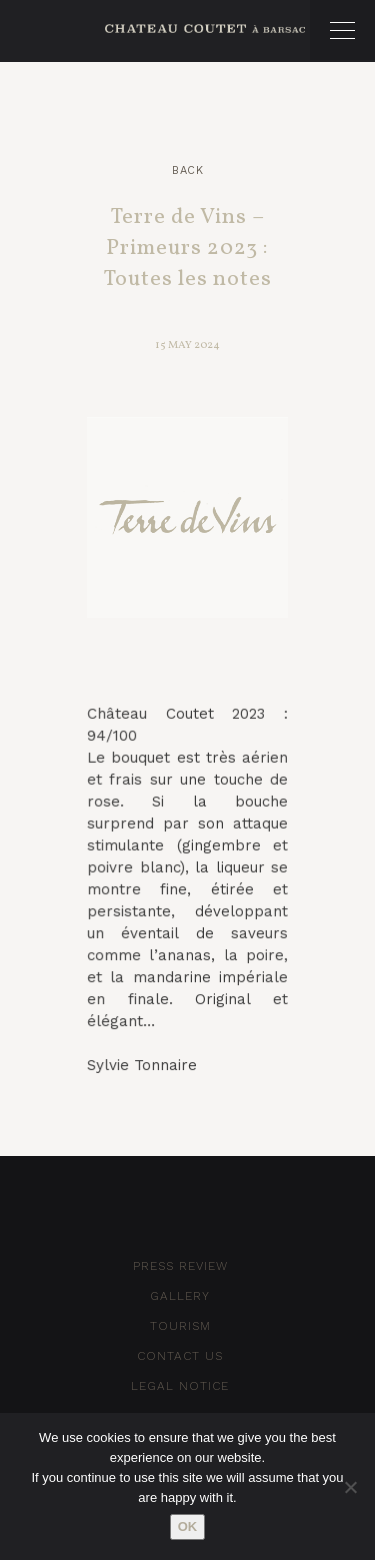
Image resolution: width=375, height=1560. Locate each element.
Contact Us (180, 1356)
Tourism (180, 1326)
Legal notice (180, 1386)
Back (187, 170)
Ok (188, 1526)
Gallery (180, 1296)
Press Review (180, 1266)
